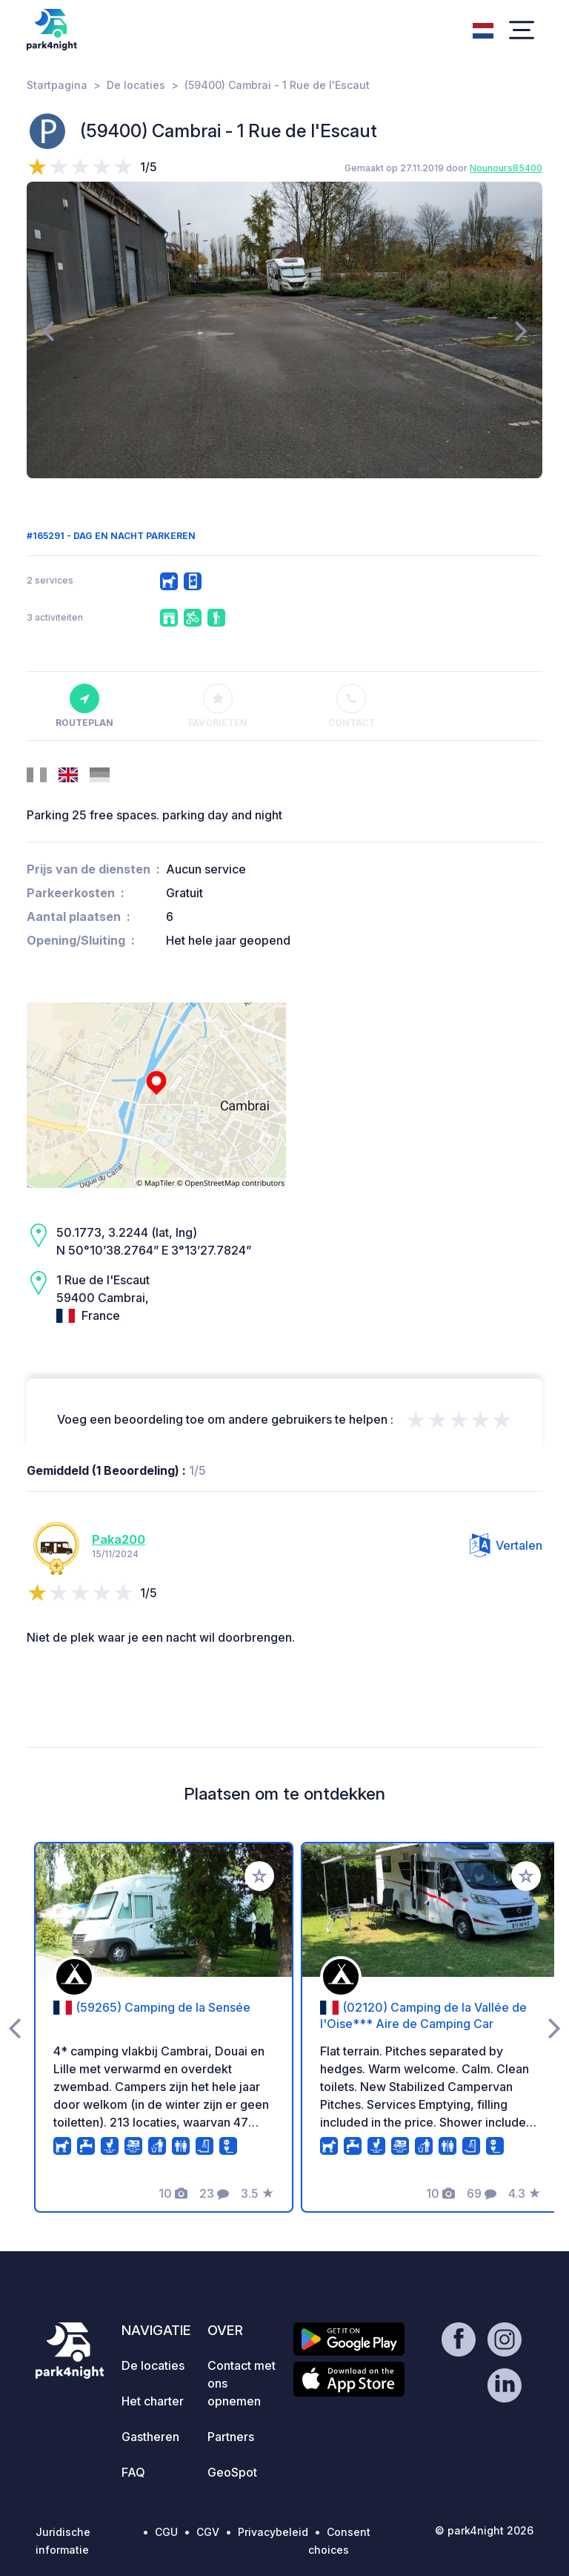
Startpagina (57, 85)
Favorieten (217, 706)
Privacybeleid (273, 2532)
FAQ (133, 2472)
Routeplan (84, 706)
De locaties (136, 85)
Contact (351, 706)
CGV (207, 2532)
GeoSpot (232, 2472)
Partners (230, 2436)
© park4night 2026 (484, 2530)
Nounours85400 (506, 168)
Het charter (153, 2401)
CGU (166, 2532)
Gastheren (150, 2436)
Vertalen (506, 1545)
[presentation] (47, 330)
